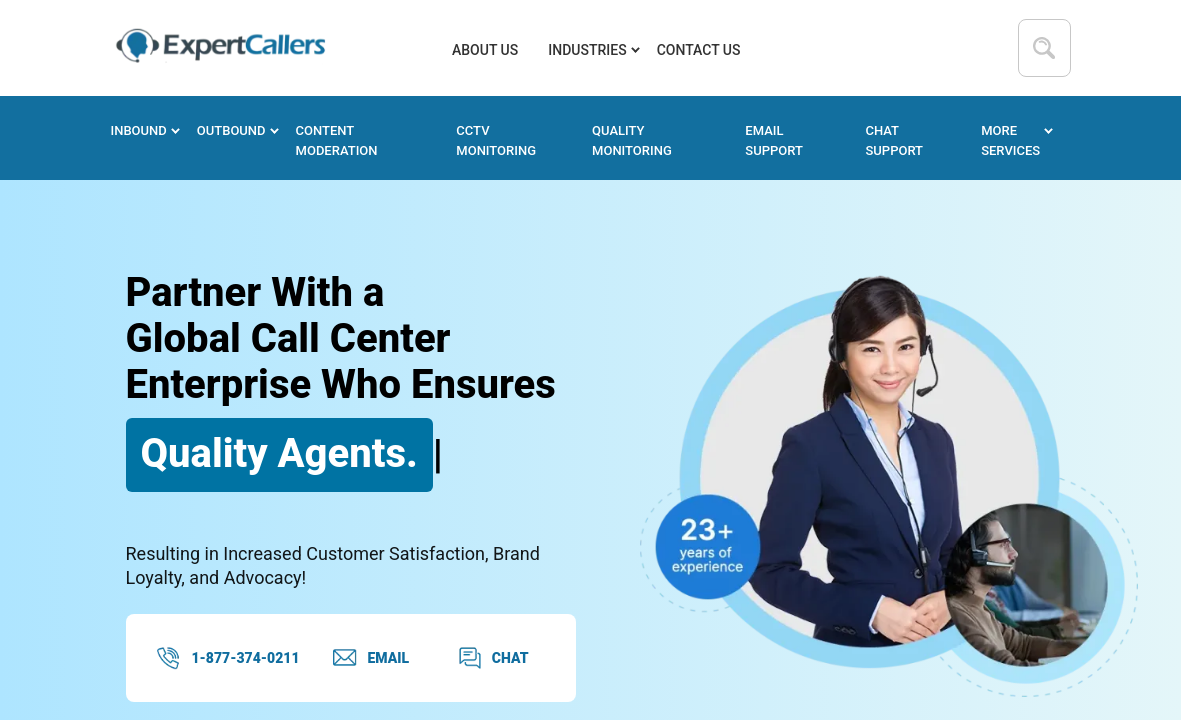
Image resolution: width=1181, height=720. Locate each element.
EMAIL (371, 658)
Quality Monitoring (632, 140)
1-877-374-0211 (228, 658)
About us (485, 50)
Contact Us (699, 50)
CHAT (493, 658)
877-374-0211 (865, 48)
